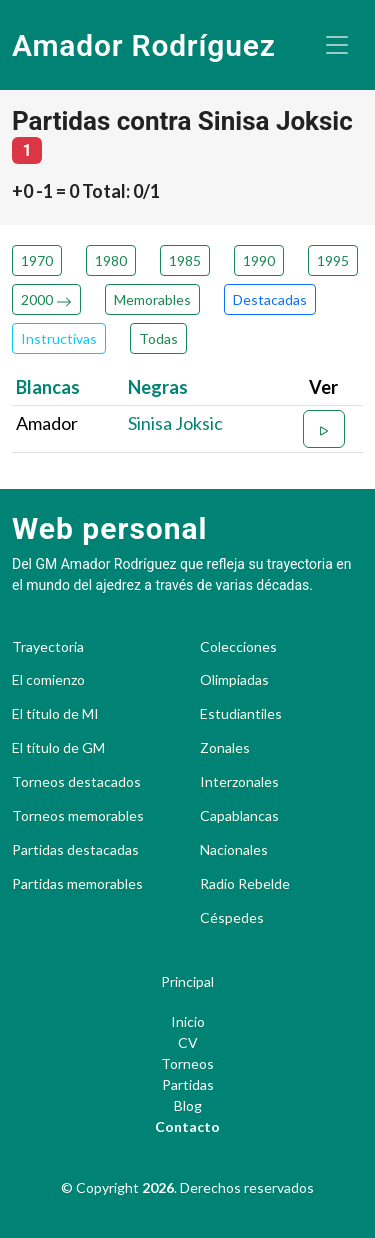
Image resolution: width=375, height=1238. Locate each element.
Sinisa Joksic (175, 423)
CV (188, 1042)
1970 (37, 260)
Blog (188, 1105)
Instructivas (59, 338)
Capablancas (239, 816)
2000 (46, 299)
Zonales (225, 748)
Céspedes (232, 918)
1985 (185, 260)
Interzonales (239, 782)
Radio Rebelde (245, 884)
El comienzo (48, 680)
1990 (259, 260)
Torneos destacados (76, 782)
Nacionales (234, 850)
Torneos (187, 1063)
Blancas (48, 387)
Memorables (152, 299)
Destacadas (270, 299)
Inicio (188, 1021)
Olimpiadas (234, 680)
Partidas (188, 1084)
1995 (333, 260)
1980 (111, 260)
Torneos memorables (78, 816)
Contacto (187, 1126)
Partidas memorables (77, 884)
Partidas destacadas (75, 850)
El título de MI (55, 714)
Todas (158, 338)
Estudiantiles (241, 714)
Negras (158, 387)
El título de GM (58, 748)
